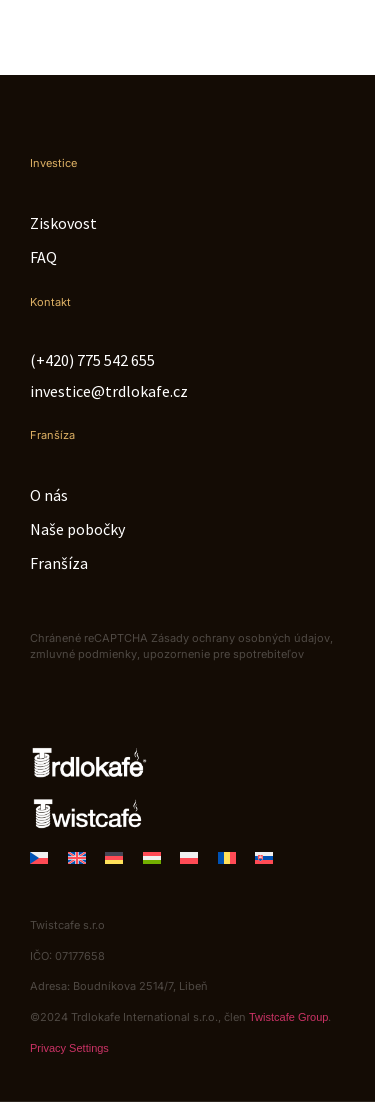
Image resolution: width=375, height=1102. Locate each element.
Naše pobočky (77, 529)
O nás (49, 495)
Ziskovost (63, 223)
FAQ (43, 257)
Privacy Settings (69, 1048)
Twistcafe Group (288, 1017)
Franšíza (59, 563)
